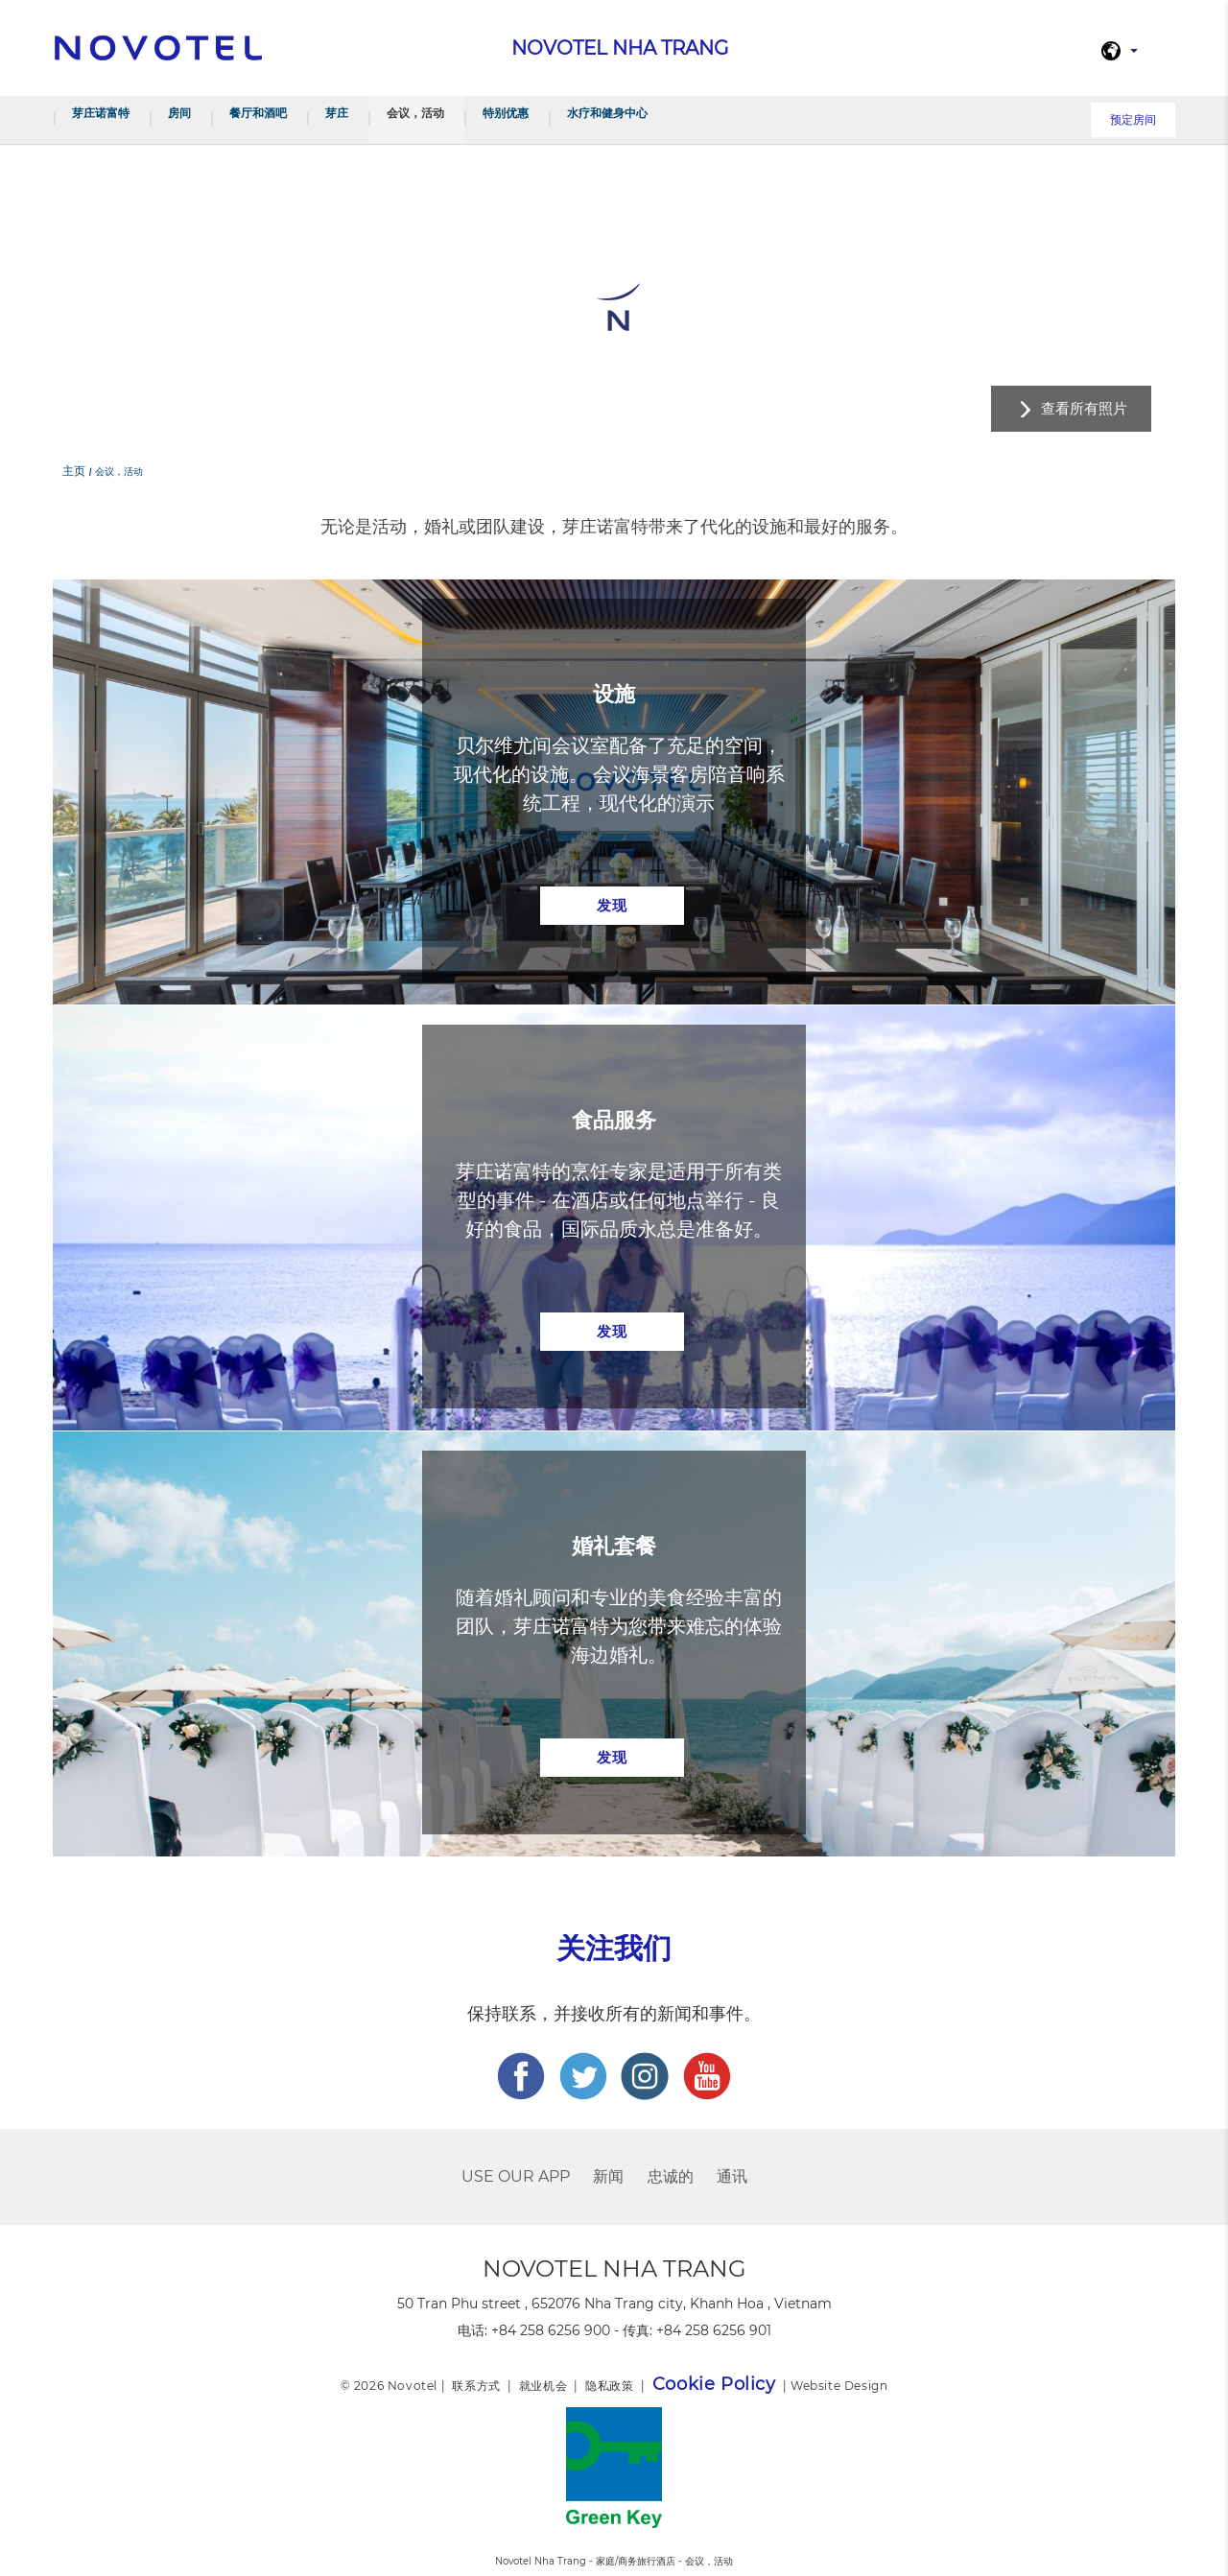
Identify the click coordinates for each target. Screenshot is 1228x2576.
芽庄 (336, 113)
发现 (611, 905)
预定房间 (1133, 119)
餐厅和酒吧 (258, 113)
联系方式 (476, 2385)
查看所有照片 (1084, 408)
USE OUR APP (515, 2176)
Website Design (839, 2385)
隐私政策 (609, 2385)
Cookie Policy (714, 2384)
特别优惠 (506, 113)
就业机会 (543, 2385)
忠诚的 (671, 2176)
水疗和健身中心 (607, 113)
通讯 (732, 2176)
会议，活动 (415, 113)
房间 (179, 113)
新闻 (608, 2176)
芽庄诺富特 (101, 113)
